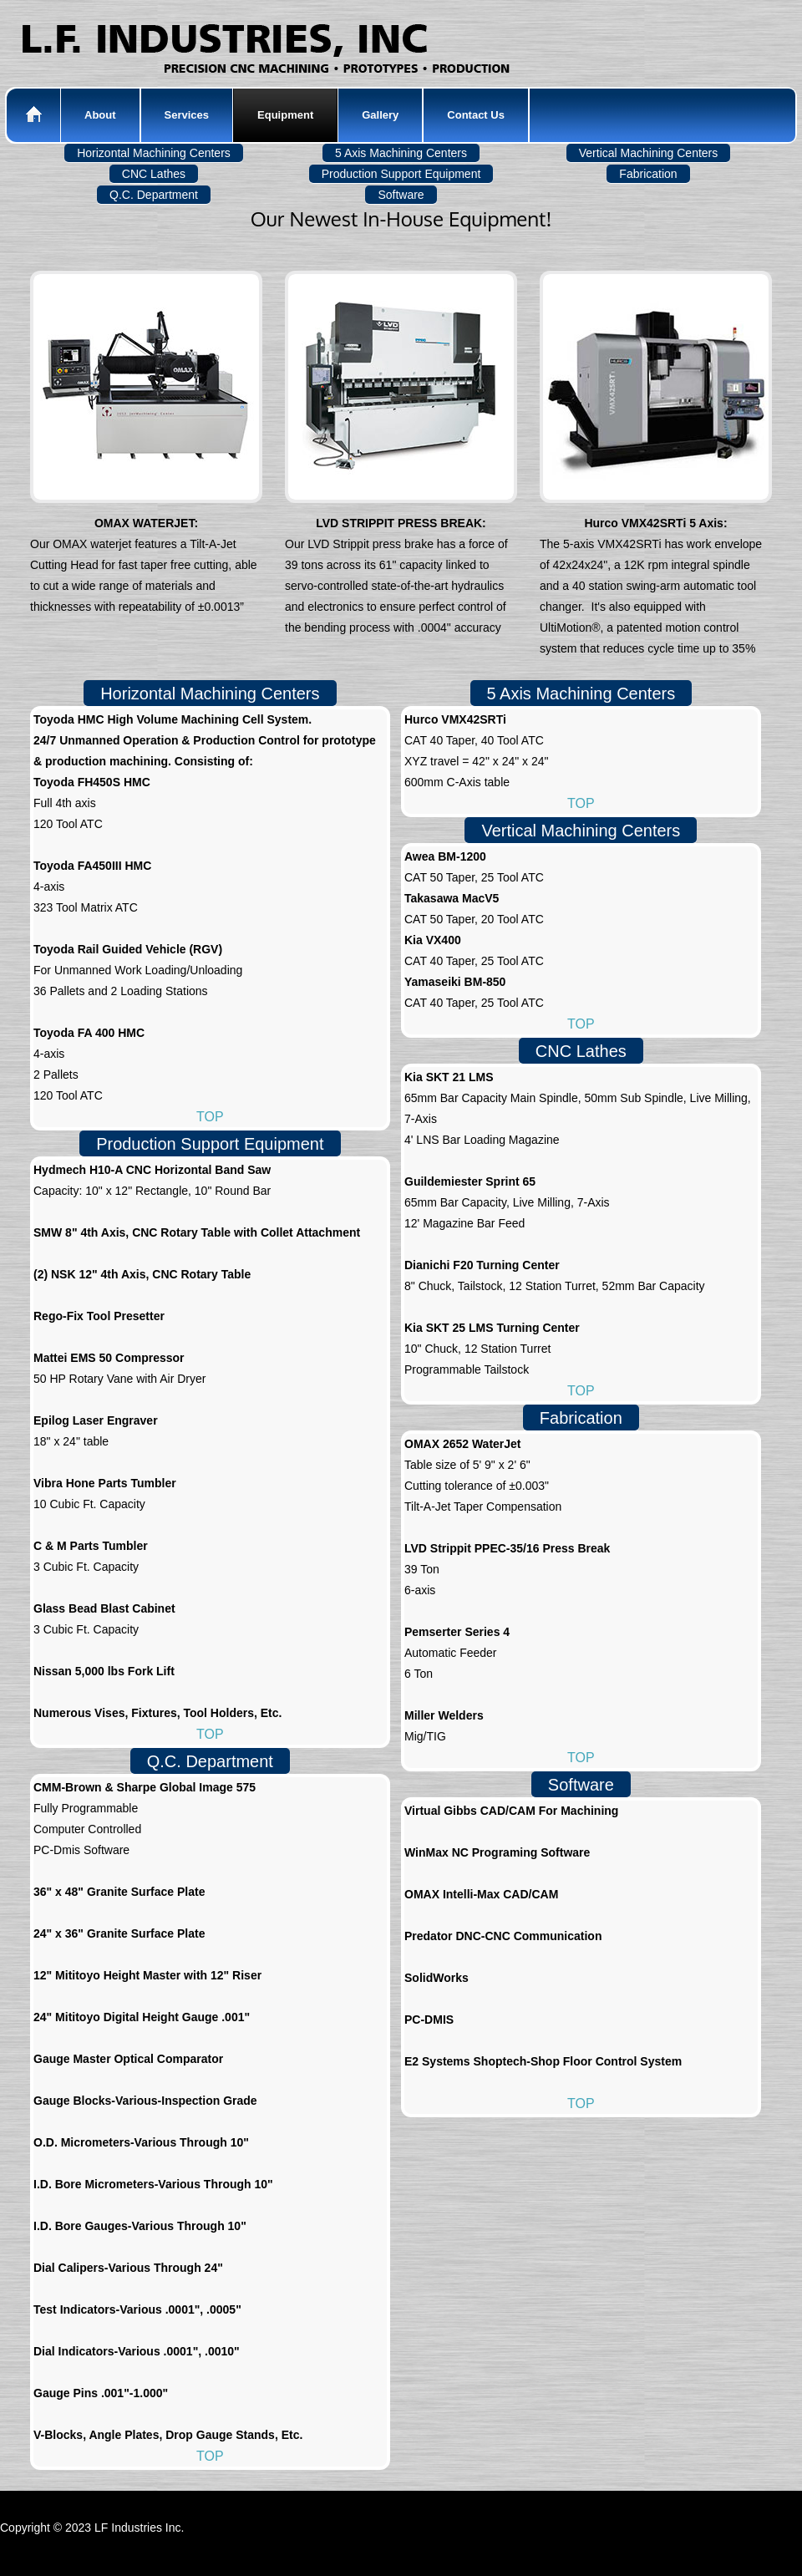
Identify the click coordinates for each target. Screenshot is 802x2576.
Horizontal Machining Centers (209, 693)
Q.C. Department (210, 1761)
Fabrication (581, 1418)
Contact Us (476, 115)
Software (581, 1785)
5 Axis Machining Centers (581, 693)
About (100, 115)
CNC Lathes (581, 1051)
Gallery (380, 115)
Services (187, 115)
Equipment (285, 115)
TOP (210, 1117)
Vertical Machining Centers (580, 830)
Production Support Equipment (209, 1144)
